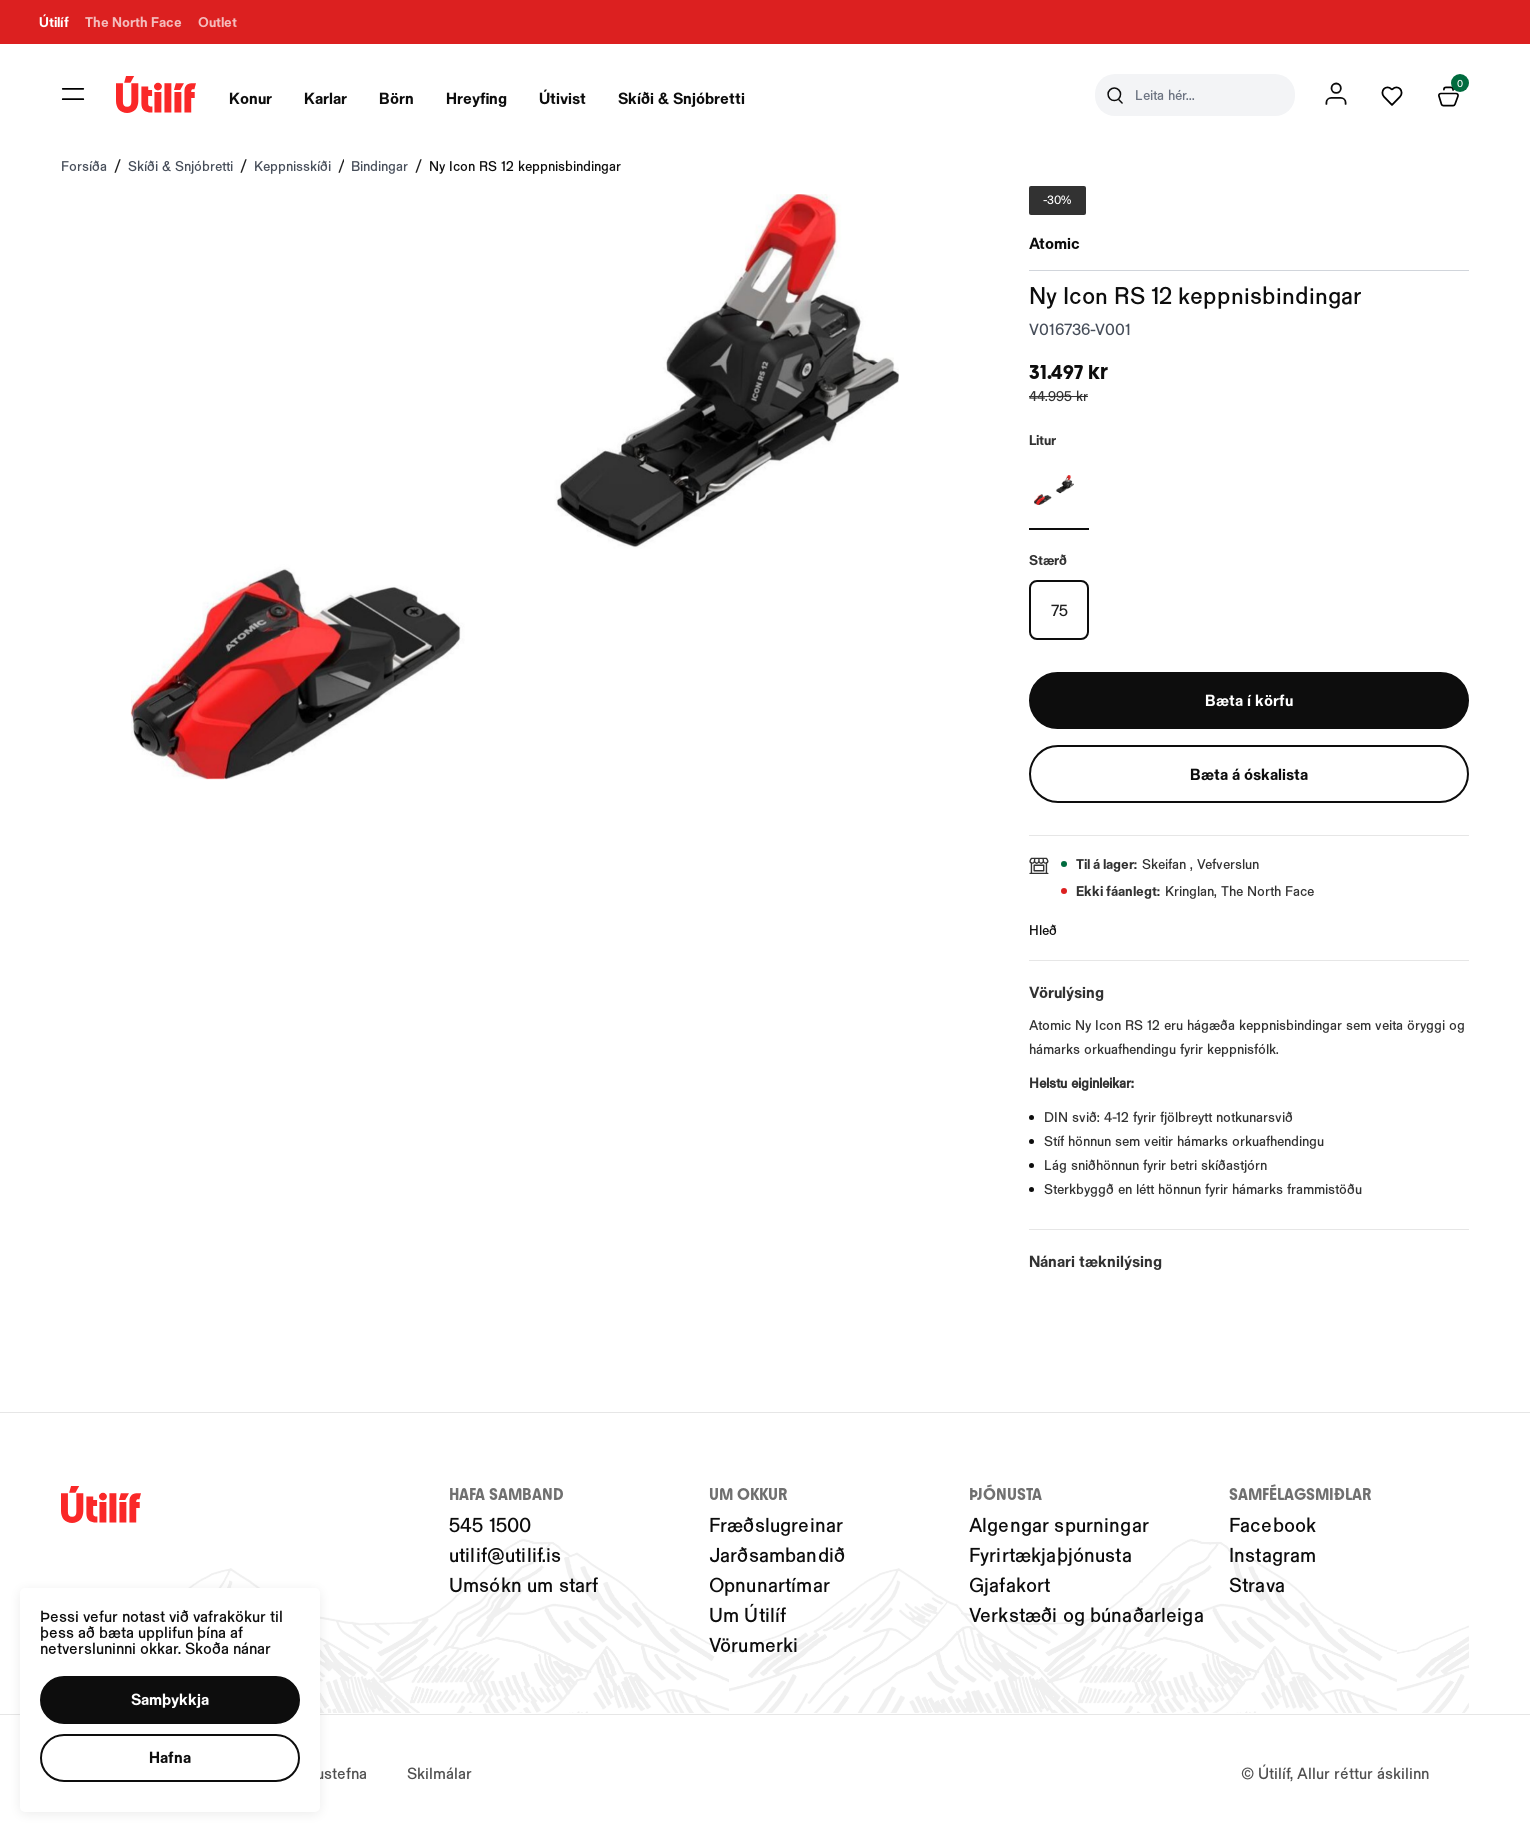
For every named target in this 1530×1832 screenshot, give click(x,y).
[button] (170, 1700)
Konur (251, 97)
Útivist (563, 97)
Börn (397, 97)
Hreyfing (477, 97)
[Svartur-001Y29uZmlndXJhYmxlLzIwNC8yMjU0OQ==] (1059, 490)
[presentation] (251, 95)
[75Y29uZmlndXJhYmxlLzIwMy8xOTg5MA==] (1059, 610)
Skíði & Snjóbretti (682, 97)
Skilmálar (439, 1773)
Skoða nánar (228, 1647)
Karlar (326, 97)
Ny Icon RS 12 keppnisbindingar (525, 165)
